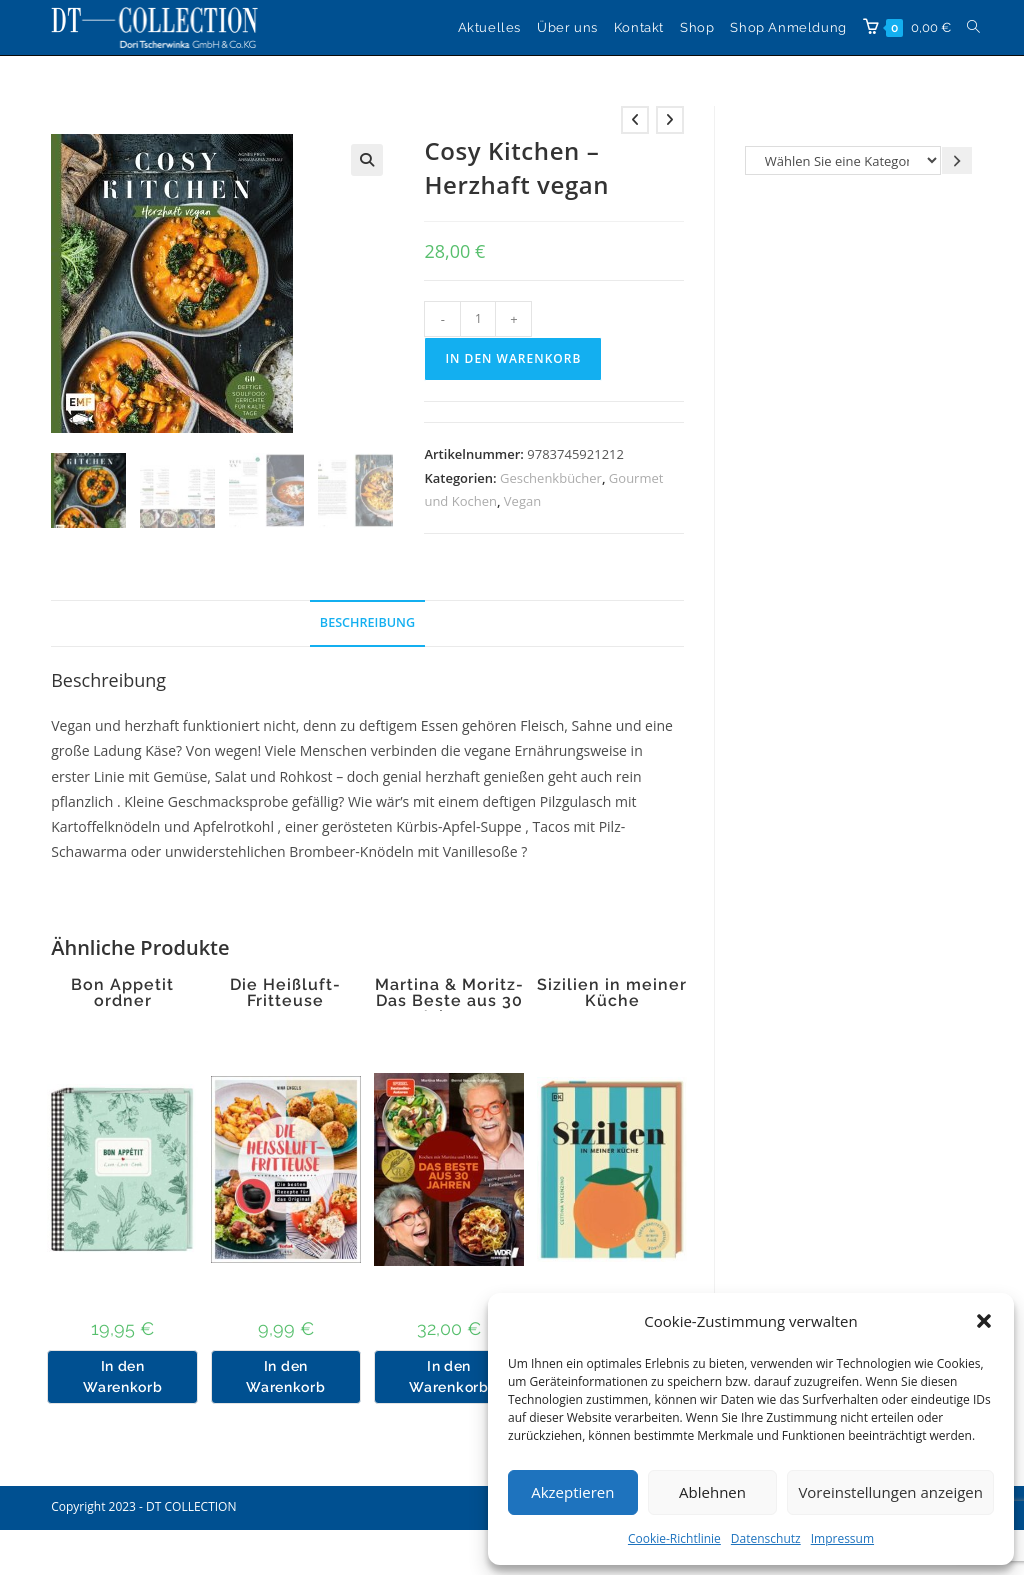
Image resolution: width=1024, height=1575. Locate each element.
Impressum (842, 1538)
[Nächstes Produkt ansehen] (670, 120)
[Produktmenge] (478, 319)
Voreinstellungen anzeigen (890, 1492)
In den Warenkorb (513, 358)
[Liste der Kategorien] (843, 160)
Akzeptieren (572, 1492)
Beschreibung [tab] (367, 622)
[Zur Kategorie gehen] (957, 160)
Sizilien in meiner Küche (612, 993)
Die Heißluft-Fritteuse (285, 993)
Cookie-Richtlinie (674, 1538)
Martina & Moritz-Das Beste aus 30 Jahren (449, 1001)
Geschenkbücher (551, 478)
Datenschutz (766, 1538)
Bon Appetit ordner (122, 993)
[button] (984, 1321)
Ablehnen (712, 1492)
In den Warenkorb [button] (122, 1376)
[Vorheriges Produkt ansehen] (635, 120)
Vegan (522, 501)
